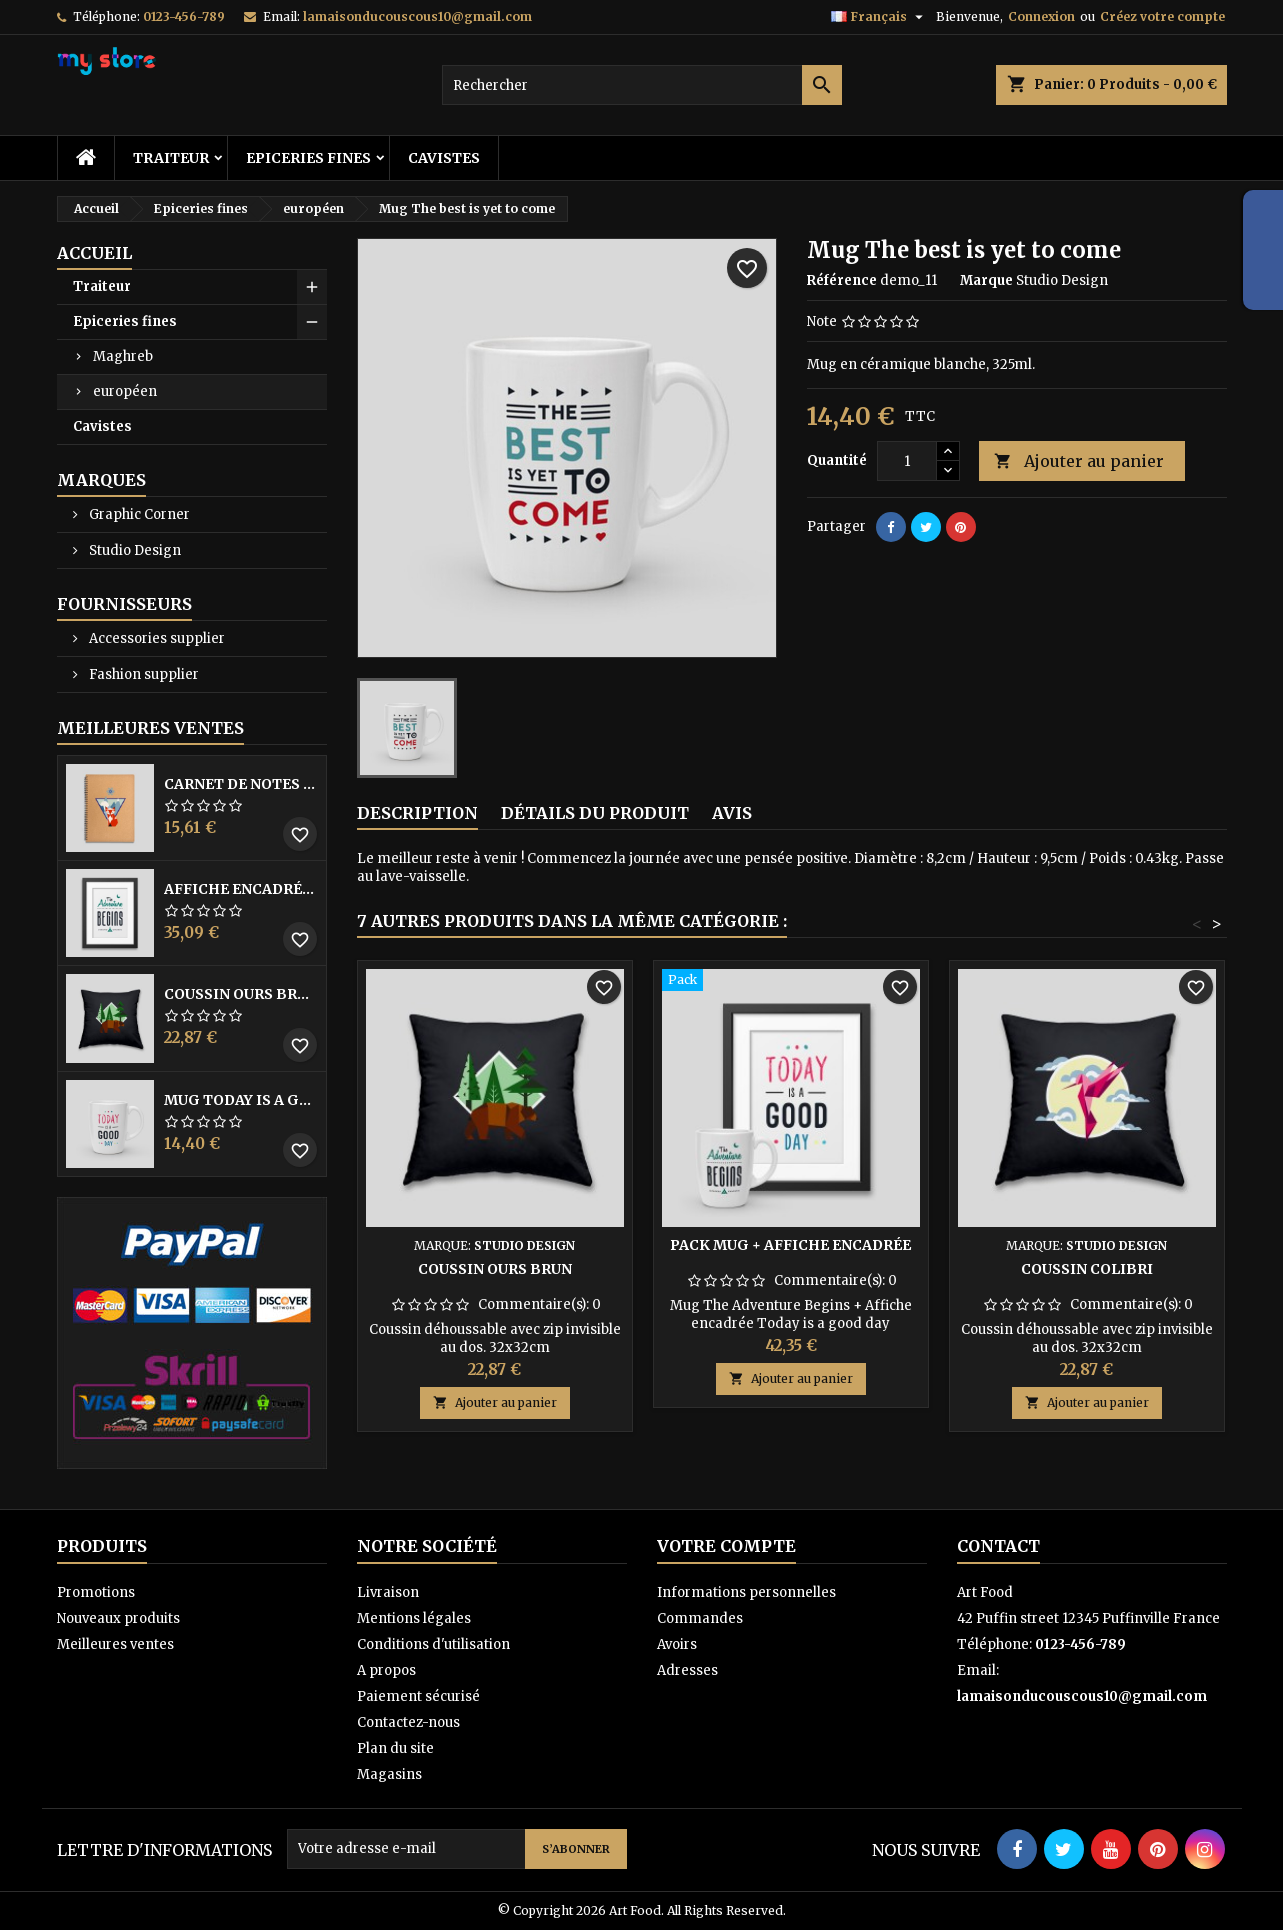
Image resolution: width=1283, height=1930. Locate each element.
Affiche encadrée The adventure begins (241, 889)
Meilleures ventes (115, 1644)
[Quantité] (907, 461)
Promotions (96, 1592)
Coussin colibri (1087, 1269)
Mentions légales (414, 1618)
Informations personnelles (746, 1592)
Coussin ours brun (241, 994)
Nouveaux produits (118, 1618)
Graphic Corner (138, 514)
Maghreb (123, 356)
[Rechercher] (642, 85)
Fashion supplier (142, 674)
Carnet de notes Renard (241, 784)
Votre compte (726, 1546)
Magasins (389, 1774)
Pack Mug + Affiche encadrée (790, 1245)
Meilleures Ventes (150, 728)
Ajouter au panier (1079, 461)
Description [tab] (417, 813)
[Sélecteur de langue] (879, 17)
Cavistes (444, 158)
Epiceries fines (308, 158)
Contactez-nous (408, 1722)
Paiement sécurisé (418, 1696)
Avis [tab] (732, 813)
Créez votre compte (1162, 16)
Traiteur (171, 158)
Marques (101, 480)
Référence (842, 280)
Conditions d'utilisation (433, 1644)
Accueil (94, 253)
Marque (986, 280)
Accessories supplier (155, 638)
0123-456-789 (184, 16)
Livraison (388, 1592)
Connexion (1041, 16)
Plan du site (395, 1748)
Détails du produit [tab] (595, 813)
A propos (386, 1670)
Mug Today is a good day (241, 1100)
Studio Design (133, 550)
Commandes (700, 1618)
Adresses (687, 1670)
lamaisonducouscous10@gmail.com (417, 16)
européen (125, 391)
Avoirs (677, 1644)
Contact (998, 1546)
